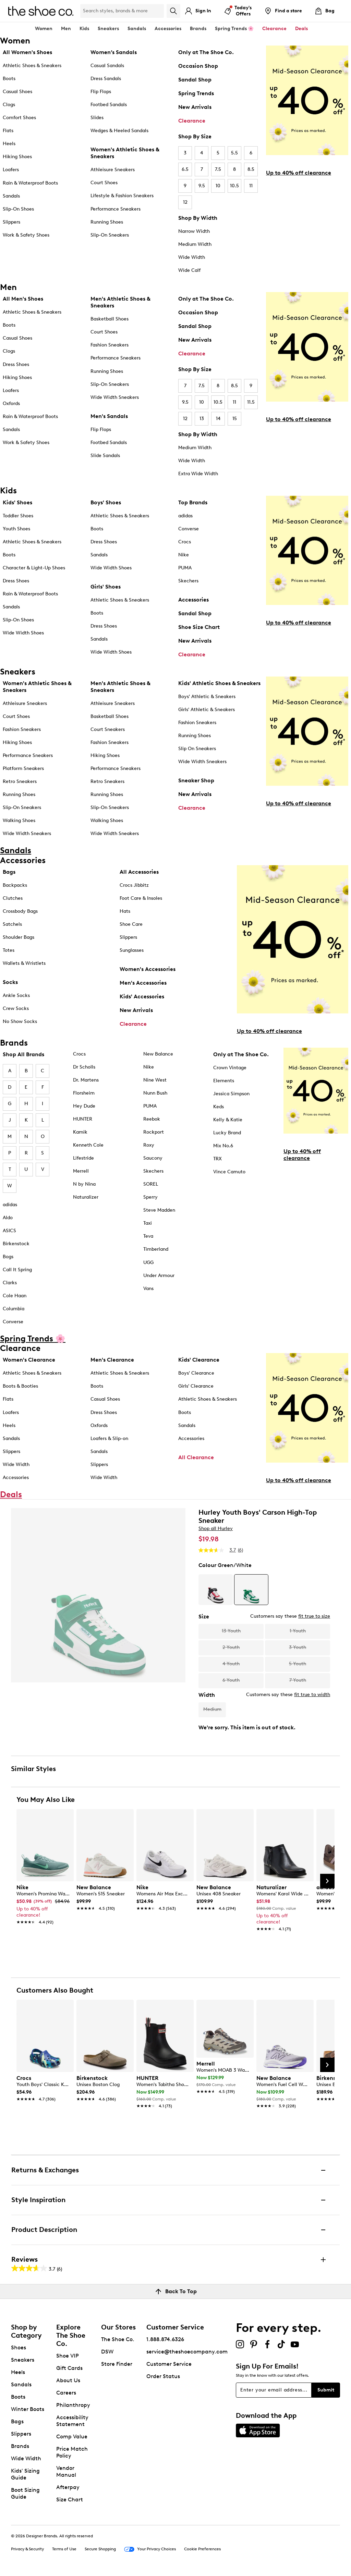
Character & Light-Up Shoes (34, 568)
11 (251, 186)
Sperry (150, 1197)
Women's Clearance (29, 1359)
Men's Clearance (112, 1359)
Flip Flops (100, 91)
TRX (217, 1159)
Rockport (153, 1132)
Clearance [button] (274, 28)
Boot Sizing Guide (25, 2493)
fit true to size (314, 1616)
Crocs (184, 542)
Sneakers (22, 2360)
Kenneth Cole (88, 1145)
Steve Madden (159, 1210)
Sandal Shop (194, 79)
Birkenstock (16, 1244)
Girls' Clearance (196, 1386)
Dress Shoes (16, 364)
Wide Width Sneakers (114, 397)
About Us (68, 2380)
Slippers (11, 222)
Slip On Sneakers (197, 749)
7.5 (218, 169)
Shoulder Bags (18, 937)
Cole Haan (14, 1296)
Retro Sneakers (20, 781)
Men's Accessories (143, 983)
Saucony (152, 1158)
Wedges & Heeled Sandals (119, 131)
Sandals (137, 28)
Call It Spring (17, 1270)
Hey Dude (84, 1106)
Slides (97, 118)
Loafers (11, 170)
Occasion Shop (198, 66)
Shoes (18, 2347)
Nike (183, 555)
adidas (185, 516)
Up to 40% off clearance (298, 172)
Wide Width (191, 257)
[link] (43, 1901)
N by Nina (84, 1184)
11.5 (251, 402)
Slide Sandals (105, 455)
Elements (223, 1081)
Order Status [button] (163, 2376)
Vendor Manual (66, 2471)
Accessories (193, 599)
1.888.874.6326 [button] (165, 2339)
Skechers (188, 581)
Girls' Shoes (105, 586)
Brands (20, 2446)
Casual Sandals (107, 65)
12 (185, 202)
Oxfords (11, 403)
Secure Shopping (100, 2549)
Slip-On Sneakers (109, 235)
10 (218, 186)
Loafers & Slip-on (109, 1438)
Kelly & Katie (227, 1120)
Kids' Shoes (17, 502)
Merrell (81, 1171)
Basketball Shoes (109, 319)
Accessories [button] (168, 28)
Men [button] (66, 28)
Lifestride (83, 1158)
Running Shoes (106, 222)
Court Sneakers (107, 729)
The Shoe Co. (117, 2339)
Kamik (80, 1132)
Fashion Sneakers (109, 345)
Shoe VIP (67, 2355)
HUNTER (82, 1119)
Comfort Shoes (19, 118)
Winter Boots (27, 2409)
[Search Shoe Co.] (122, 11)
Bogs (8, 1257)
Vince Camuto (229, 1172)
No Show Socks (20, 1021)
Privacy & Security (27, 2549)
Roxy (148, 1145)
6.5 (185, 169)
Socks (10, 982)
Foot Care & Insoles (141, 898)
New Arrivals (194, 107)
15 (234, 418)
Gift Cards (69, 2368)
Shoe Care (131, 924)
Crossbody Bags (20, 911)
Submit (325, 2390)
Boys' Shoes (105, 502)
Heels (9, 144)
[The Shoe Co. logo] (40, 10)
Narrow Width (194, 231)
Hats (125, 911)
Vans (148, 1288)
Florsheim (84, 1093)
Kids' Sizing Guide (25, 2474)
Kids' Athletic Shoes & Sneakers (219, 683)
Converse (188, 529)
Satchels (12, 924)
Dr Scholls (84, 1067)
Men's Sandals (109, 416)
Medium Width (194, 244)
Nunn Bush (155, 1093)
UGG (148, 1262)
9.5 (201, 186)
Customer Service (169, 2364)
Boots (9, 78)
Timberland (155, 1249)
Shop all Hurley (215, 1528)
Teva (148, 1236)
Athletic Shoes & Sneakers (32, 65)
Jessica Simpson (231, 1094)
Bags (9, 872)
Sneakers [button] (108, 28)
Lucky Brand (227, 1133)
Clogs (9, 105)
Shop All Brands (23, 1054)
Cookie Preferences (202, 2549)
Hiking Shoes (17, 157)
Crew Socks (16, 1008)
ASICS (9, 1231)
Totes (8, 950)
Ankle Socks (16, 995)
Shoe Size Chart (199, 627)
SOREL (150, 1184)
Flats (8, 131)
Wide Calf (189, 270)
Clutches (13, 898)
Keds (218, 1107)
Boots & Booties (20, 1386)
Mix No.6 (223, 1146)
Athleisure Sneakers (112, 170)
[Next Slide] (327, 1881)
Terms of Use (64, 2549)
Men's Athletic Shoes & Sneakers (120, 302)
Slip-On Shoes (18, 209)
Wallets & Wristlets (24, 963)
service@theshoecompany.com (187, 2351)
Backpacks (15, 885)
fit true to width (312, 1694)
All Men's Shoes (23, 298)
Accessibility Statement (72, 2420)
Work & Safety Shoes (26, 235)
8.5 (250, 169)
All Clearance (196, 1457)
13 (201, 418)
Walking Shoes (19, 820)
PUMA (185, 568)
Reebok (151, 1119)
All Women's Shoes (27, 52)
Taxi (147, 1223)
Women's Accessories (148, 969)
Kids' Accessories (142, 996)
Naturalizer (85, 1197)
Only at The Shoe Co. (206, 52)
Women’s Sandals (113, 52)
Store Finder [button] (116, 2364)
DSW (107, 2351)
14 (218, 418)
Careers (66, 2392)
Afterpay (68, 2487)
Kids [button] (84, 28)
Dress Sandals (105, 78)
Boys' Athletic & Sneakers (206, 696)
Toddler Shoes (18, 516)
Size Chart (69, 2499)
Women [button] (43, 28)
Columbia (13, 1309)
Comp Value (71, 2436)
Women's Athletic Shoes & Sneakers (124, 153)
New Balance (158, 1054)
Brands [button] (198, 28)
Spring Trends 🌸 (234, 28)
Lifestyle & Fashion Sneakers (122, 196)
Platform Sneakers (23, 768)
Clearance (191, 120)
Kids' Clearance (198, 1359)
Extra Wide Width (198, 474)
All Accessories (139, 872)
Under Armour (158, 1275)
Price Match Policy (72, 2452)
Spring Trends (196, 93)
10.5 (234, 186)
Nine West (155, 1080)
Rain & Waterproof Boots (30, 183)
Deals (301, 28)
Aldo (8, 1218)
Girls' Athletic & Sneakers (206, 709)
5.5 (234, 153)
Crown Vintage (229, 1068)
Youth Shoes (16, 529)
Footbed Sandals (108, 105)
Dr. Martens (86, 1080)
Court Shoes (104, 183)
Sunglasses (132, 950)
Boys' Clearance (196, 1373)
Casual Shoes (17, 91)
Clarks (10, 1283)
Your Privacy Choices (150, 2549)
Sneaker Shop (196, 780)
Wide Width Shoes (23, 633)
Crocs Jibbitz (134, 885)
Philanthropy (73, 2405)
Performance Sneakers (115, 209)
